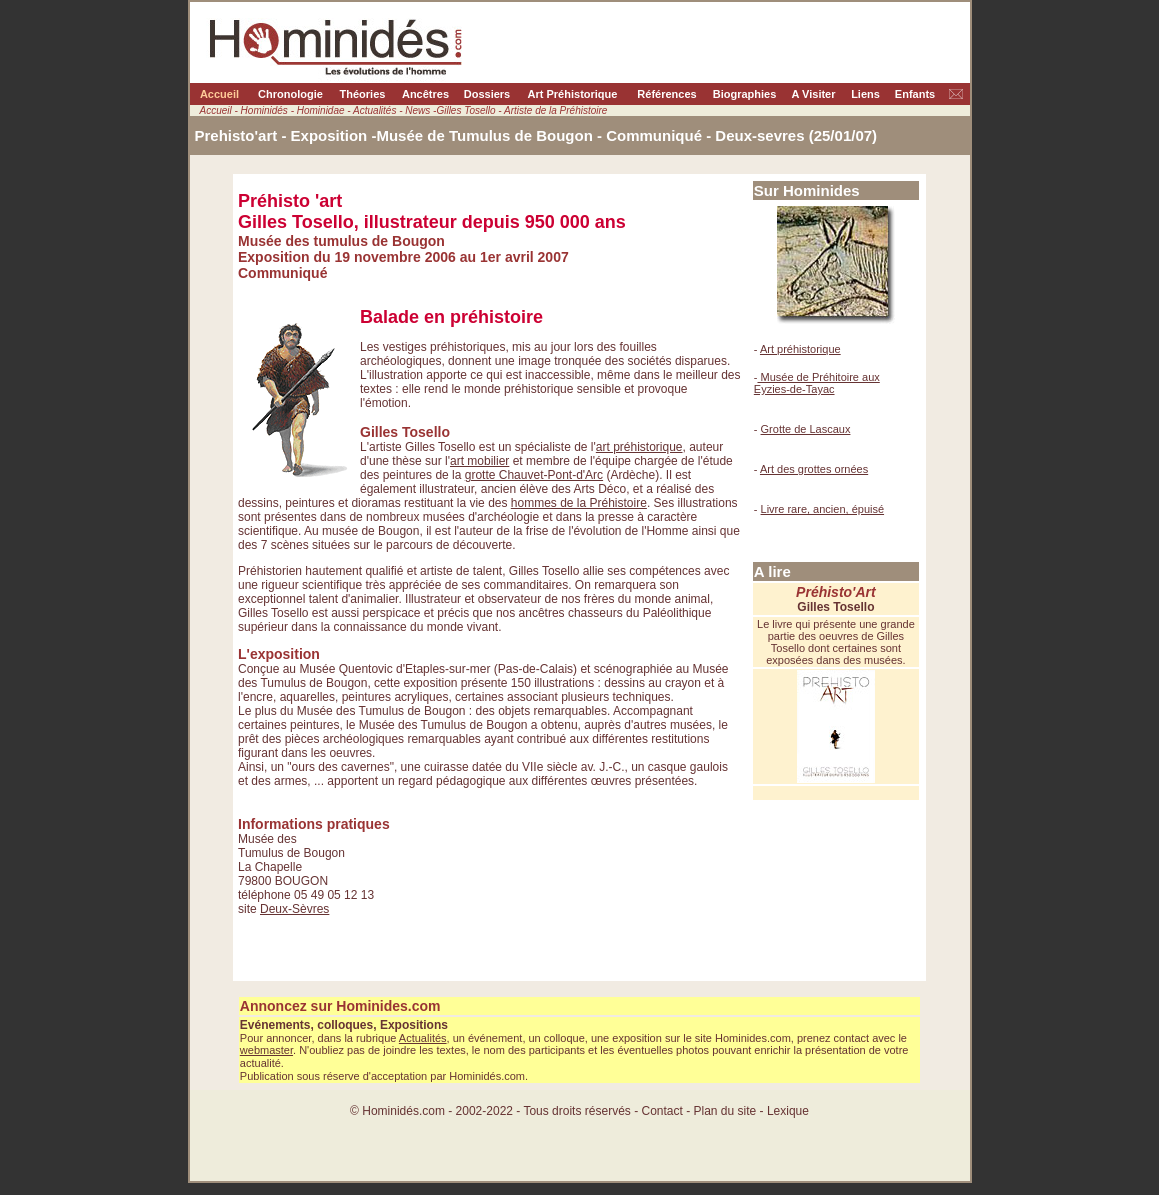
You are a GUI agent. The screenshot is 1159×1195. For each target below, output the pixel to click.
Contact (661, 1111)
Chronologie (290, 94)
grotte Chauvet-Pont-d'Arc (534, 475)
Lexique (788, 1111)
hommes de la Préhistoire (579, 503)
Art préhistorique (800, 349)
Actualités (423, 1038)
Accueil (219, 94)
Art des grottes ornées (814, 469)
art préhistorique (639, 447)
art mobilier (479, 461)
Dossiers (487, 94)
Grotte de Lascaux (806, 429)
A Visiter (813, 94)
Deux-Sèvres (294, 909)
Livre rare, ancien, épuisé (823, 509)
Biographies (745, 94)
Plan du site (727, 1111)
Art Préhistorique (573, 94)
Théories (363, 94)
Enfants (915, 94)
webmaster (266, 1050)
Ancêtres (425, 94)
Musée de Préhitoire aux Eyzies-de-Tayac (817, 383)
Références (666, 94)
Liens (865, 94)
